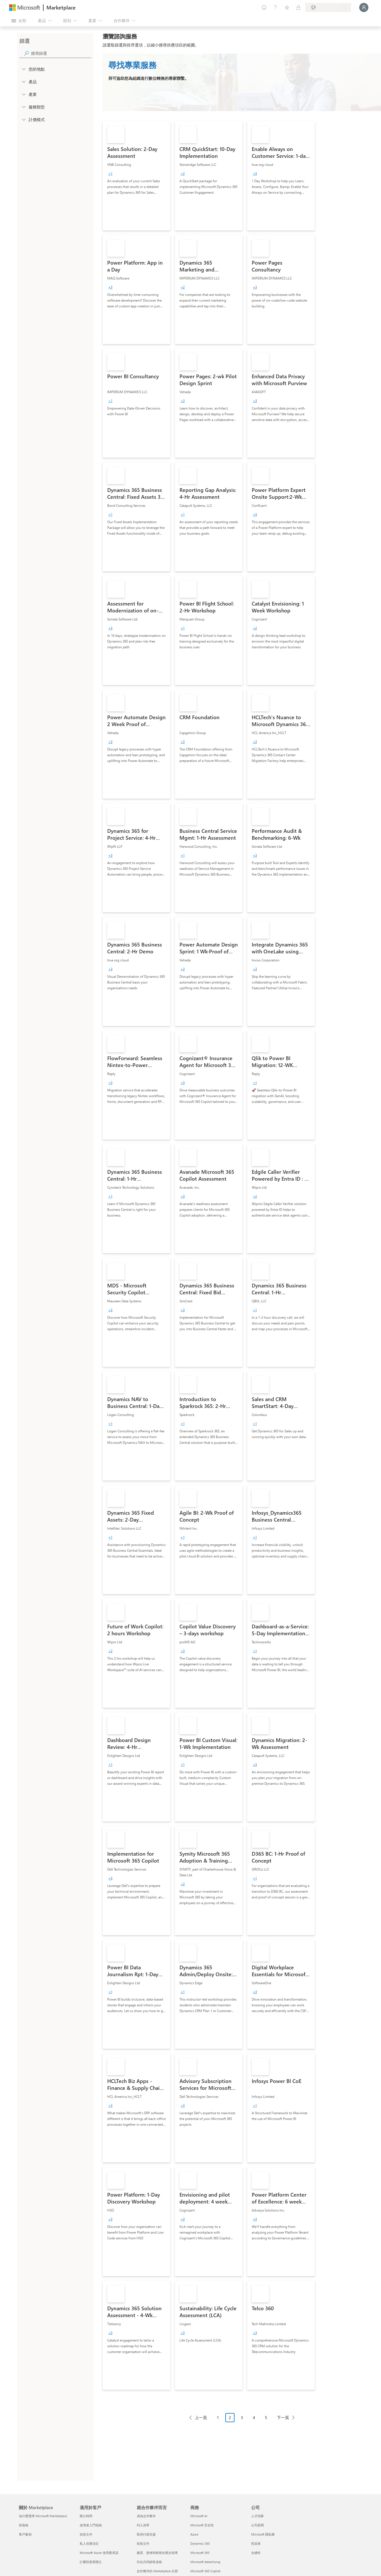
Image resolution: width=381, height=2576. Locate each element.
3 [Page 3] (242, 2417)
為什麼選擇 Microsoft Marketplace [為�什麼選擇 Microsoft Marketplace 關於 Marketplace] (43, 2516)
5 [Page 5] (266, 2417)
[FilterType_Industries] (23, 94)
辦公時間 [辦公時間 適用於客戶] (86, 2516)
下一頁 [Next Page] (283, 2417)
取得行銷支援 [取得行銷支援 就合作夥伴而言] (146, 2534)
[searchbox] (61, 53)
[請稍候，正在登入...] (364, 7)
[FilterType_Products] (23, 81)
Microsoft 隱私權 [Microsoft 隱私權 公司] (263, 2534)
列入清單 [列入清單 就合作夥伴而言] (143, 2525)
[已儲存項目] (287, 7)
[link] (136, 175)
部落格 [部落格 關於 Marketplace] (23, 2525)
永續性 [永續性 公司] (256, 2552)
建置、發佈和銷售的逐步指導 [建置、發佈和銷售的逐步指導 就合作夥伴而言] (157, 2552)
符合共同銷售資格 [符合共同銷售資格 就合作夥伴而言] (149, 2562)
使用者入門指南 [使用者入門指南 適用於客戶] (91, 2525)
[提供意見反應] (264, 7)
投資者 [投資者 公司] (256, 2543)
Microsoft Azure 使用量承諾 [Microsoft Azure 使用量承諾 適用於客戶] (99, 2552)
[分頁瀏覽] (242, 2421)
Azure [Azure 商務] (194, 2534)
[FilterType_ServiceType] (23, 107)
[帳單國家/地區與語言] (328, 7)
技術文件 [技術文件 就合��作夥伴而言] (143, 2543)
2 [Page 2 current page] (230, 2417)
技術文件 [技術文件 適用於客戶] (86, 2534)
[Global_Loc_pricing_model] (23, 119)
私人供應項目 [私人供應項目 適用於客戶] (89, 2543)
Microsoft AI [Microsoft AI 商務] (198, 2516)
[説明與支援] (275, 7)
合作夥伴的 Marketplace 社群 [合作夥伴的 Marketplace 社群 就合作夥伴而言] (157, 2571)
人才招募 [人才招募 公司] (257, 2516)
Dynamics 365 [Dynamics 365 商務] (200, 2543)
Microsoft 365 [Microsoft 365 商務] (200, 2552)
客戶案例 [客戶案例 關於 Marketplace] (25, 2534)
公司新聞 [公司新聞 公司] (257, 2525)
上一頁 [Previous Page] (201, 2417)
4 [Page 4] (254, 2417)
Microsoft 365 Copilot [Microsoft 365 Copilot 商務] (205, 2571)
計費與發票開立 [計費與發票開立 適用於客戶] (91, 2562)
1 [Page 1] (218, 2417)
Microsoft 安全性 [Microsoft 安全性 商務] (202, 2525)
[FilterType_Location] (23, 69)
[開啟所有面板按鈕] (19, 20)
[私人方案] (298, 7)
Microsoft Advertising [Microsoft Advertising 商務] (205, 2562)
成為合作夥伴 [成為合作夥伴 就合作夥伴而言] (146, 2516)
